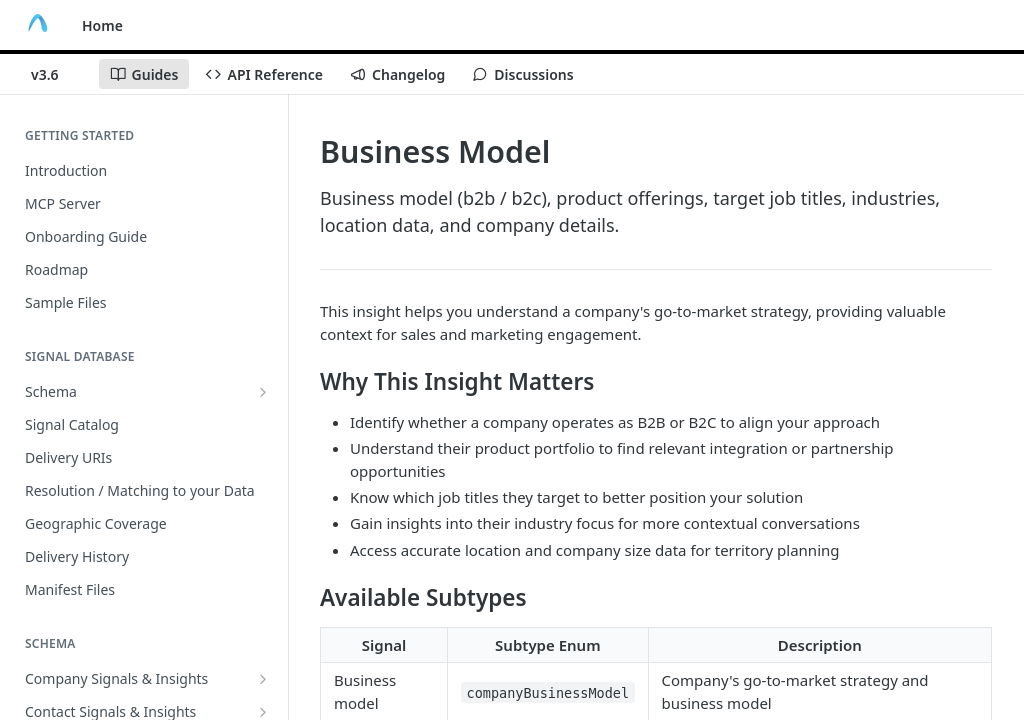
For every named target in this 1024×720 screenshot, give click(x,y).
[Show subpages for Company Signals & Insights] (263, 679)
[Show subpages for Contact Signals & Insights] (263, 712)
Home (102, 25)
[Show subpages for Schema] (263, 392)
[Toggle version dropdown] (57, 74)
